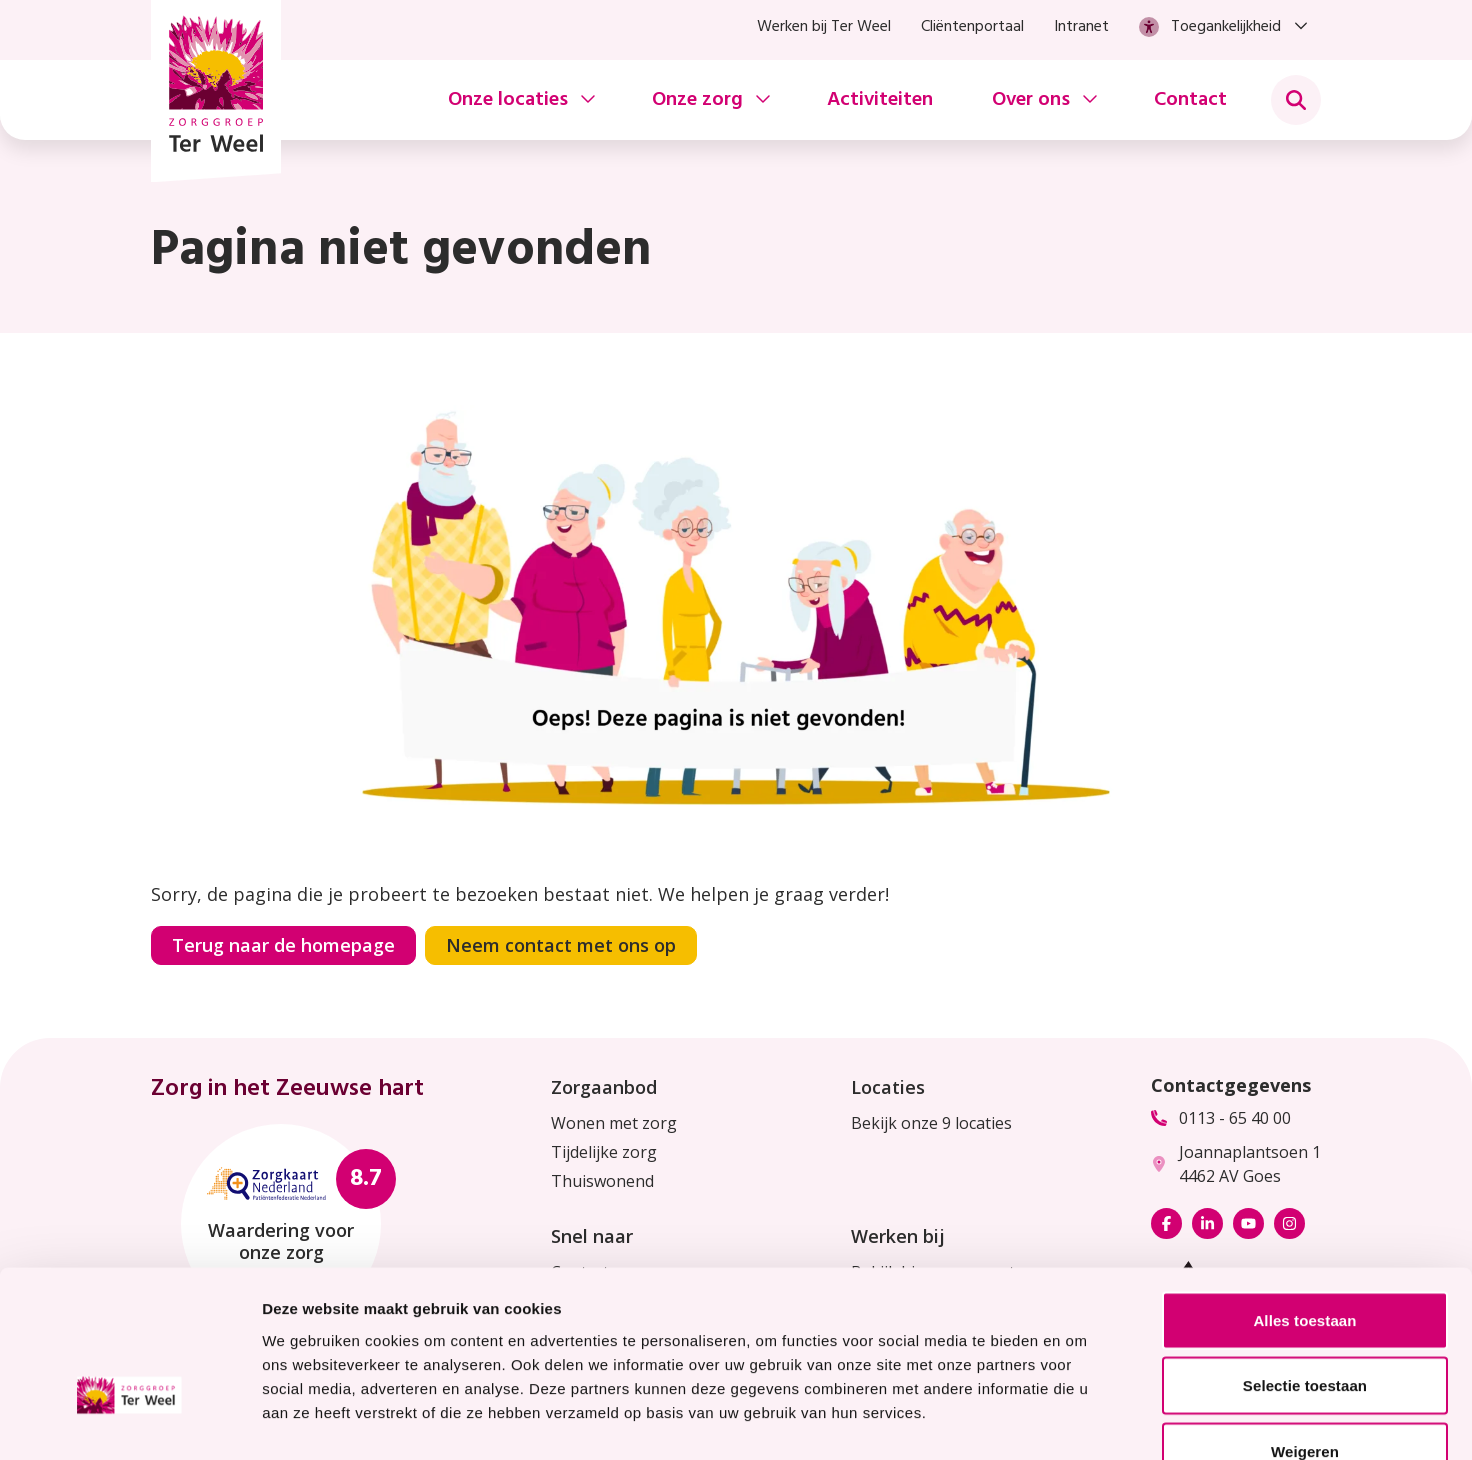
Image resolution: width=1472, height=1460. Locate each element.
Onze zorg (697, 100)
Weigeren (1305, 1328)
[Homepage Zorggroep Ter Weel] (216, 91)
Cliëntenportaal (972, 27)
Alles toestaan (1304, 1197)
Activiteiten (880, 100)
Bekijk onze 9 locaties (931, 1123)
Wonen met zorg (614, 1123)
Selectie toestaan (1305, 1263)
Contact (1190, 100)
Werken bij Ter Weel (824, 27)
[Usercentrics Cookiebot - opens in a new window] (129, 1421)
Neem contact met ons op (561, 945)
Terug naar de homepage (283, 945)
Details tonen (1080, 1420)
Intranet (1081, 27)
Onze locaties (508, 100)
